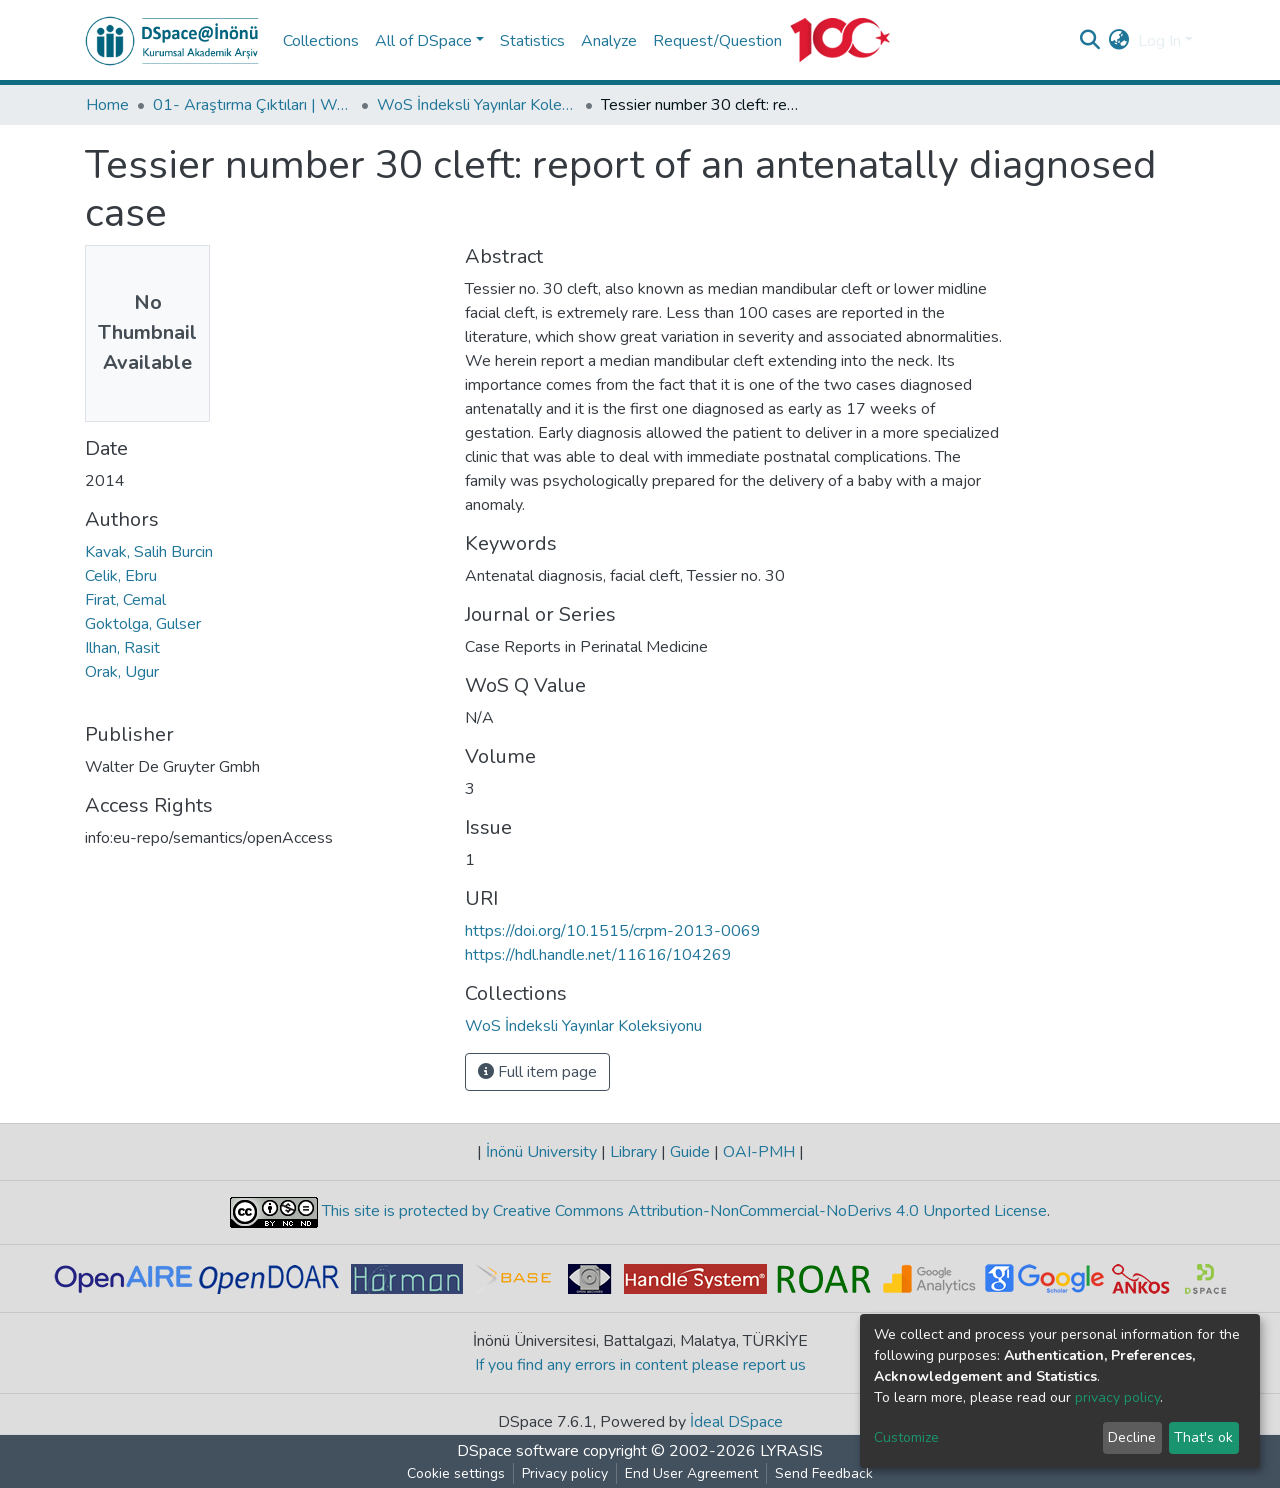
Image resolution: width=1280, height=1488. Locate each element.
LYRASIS (791, 1451)
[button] (1119, 41)
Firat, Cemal (125, 600)
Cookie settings (456, 1473)
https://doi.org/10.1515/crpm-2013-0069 (613, 931)
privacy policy (1117, 1397)
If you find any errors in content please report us (640, 1365)
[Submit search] (1090, 41)
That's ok (1203, 1437)
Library (633, 1152)
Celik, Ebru (121, 576)
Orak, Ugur (122, 672)
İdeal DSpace (736, 1422)
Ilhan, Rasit (122, 648)
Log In (1159, 41)
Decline (1132, 1437)
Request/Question (717, 41)
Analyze (609, 41)
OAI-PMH (759, 1152)
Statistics (532, 41)
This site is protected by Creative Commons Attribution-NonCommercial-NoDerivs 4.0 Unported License (682, 1211)
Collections (321, 41)
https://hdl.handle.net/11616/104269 (598, 955)
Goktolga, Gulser (143, 624)
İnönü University (541, 1152)
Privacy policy (565, 1473)
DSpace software (518, 1451)
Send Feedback (824, 1473)
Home (107, 105)
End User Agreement (691, 1473)
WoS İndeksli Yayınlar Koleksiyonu (477, 105)
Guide (690, 1152)
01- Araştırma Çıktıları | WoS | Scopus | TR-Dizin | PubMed (253, 105)
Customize (906, 1437)
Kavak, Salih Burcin (149, 552)
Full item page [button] (537, 1072)
